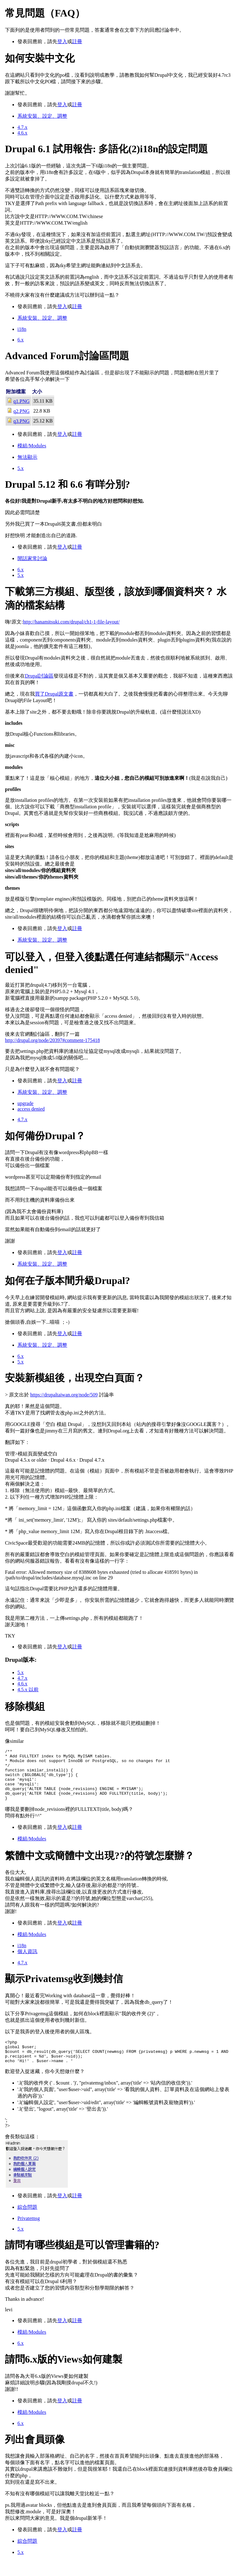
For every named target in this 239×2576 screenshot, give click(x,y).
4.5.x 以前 (28, 1689)
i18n (21, 329)
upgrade (25, 1103)
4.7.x (22, 127)
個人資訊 (27, 1962)
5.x (20, 468)
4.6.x (22, 132)
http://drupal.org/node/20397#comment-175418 (52, 1040)
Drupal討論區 (39, 675)
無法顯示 (27, 457)
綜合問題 (27, 2223)
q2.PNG (21, 411)
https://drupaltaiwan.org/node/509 (64, 1394)
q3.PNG (21, 421)
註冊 (77, 41)
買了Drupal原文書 (54, 694)
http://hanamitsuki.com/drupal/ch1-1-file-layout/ (71, 621)
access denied (31, 1109)
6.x (20, 339)
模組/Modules (31, 445)
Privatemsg (28, 2234)
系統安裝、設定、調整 (42, 116)
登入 (62, 41)
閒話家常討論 (32, 558)
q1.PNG (21, 401)
